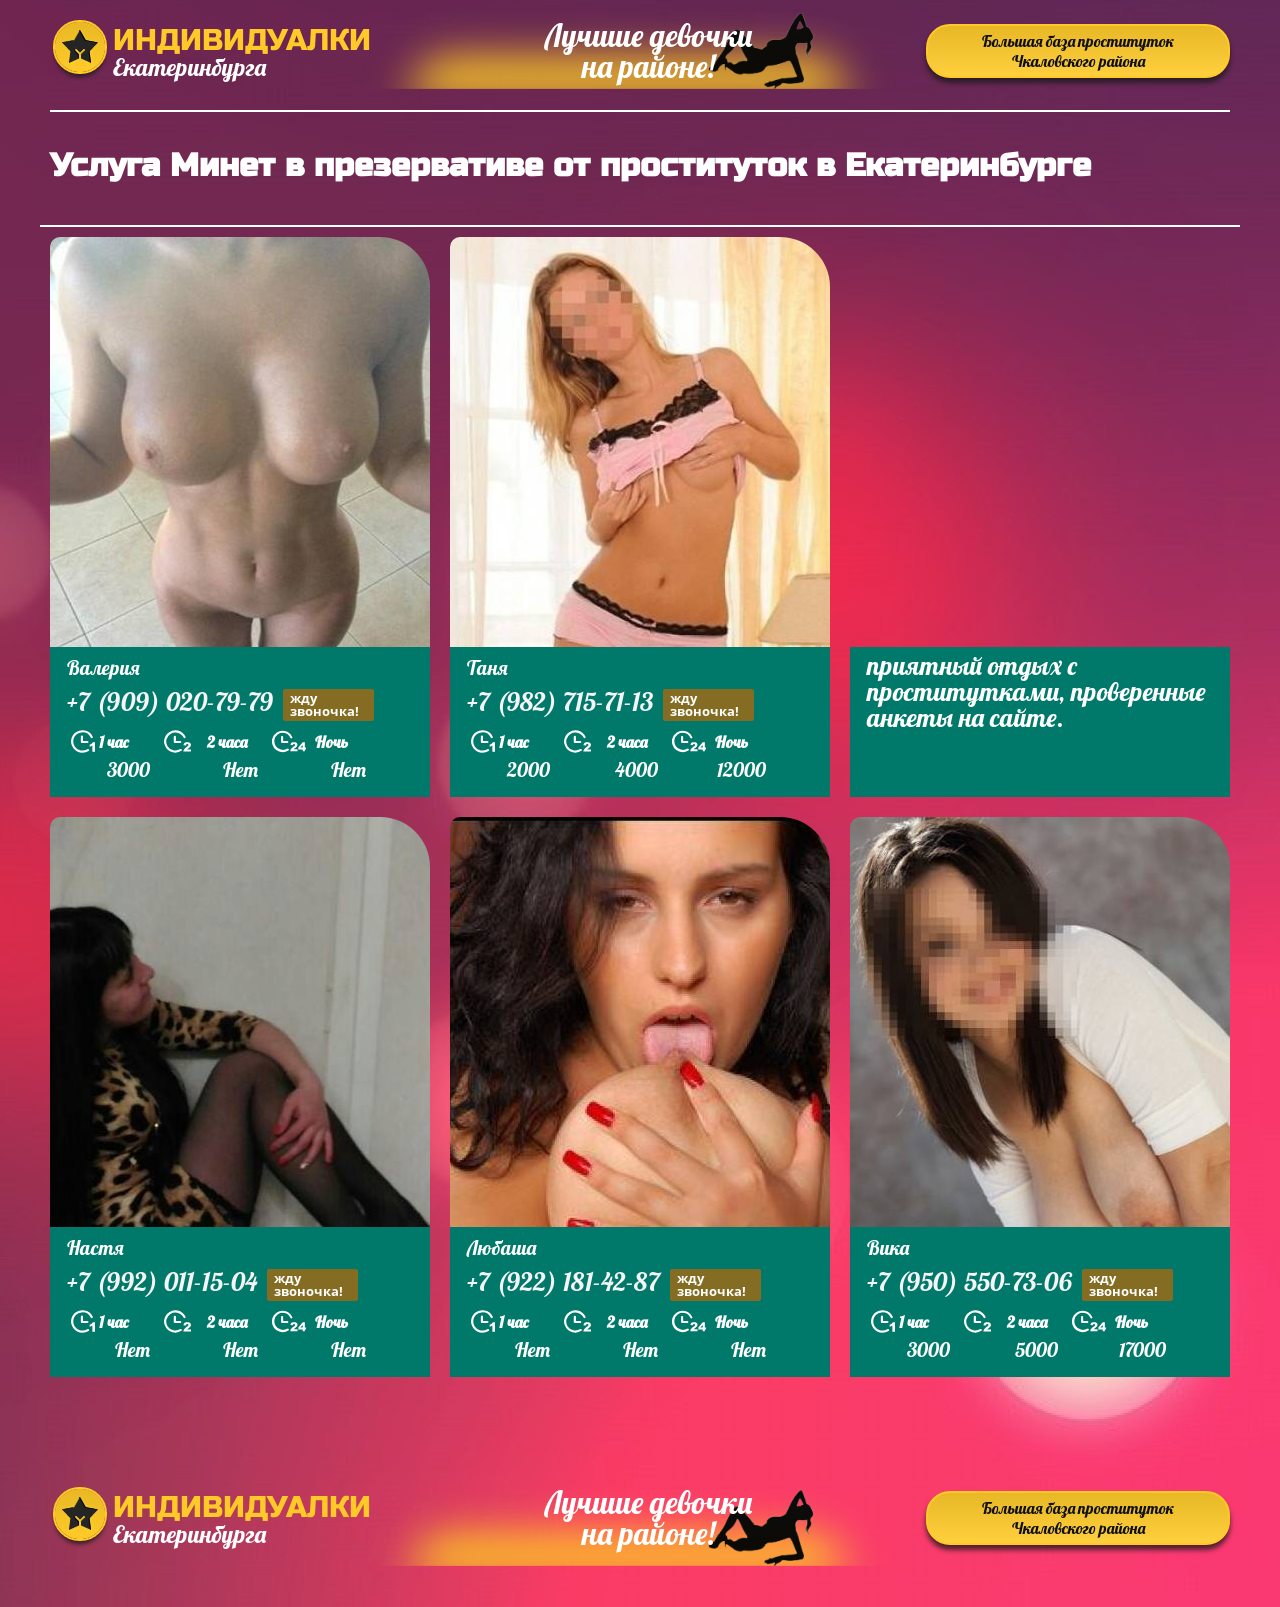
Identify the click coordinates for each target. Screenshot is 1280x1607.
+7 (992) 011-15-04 (212, 1284)
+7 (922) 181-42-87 (614, 1284)
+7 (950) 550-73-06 (1020, 1284)
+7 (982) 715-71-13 (610, 704)
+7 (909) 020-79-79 (220, 704)
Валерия (103, 667)
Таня (487, 667)
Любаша (501, 1247)
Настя (95, 1247)
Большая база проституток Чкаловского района (1078, 51)
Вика (888, 1247)
